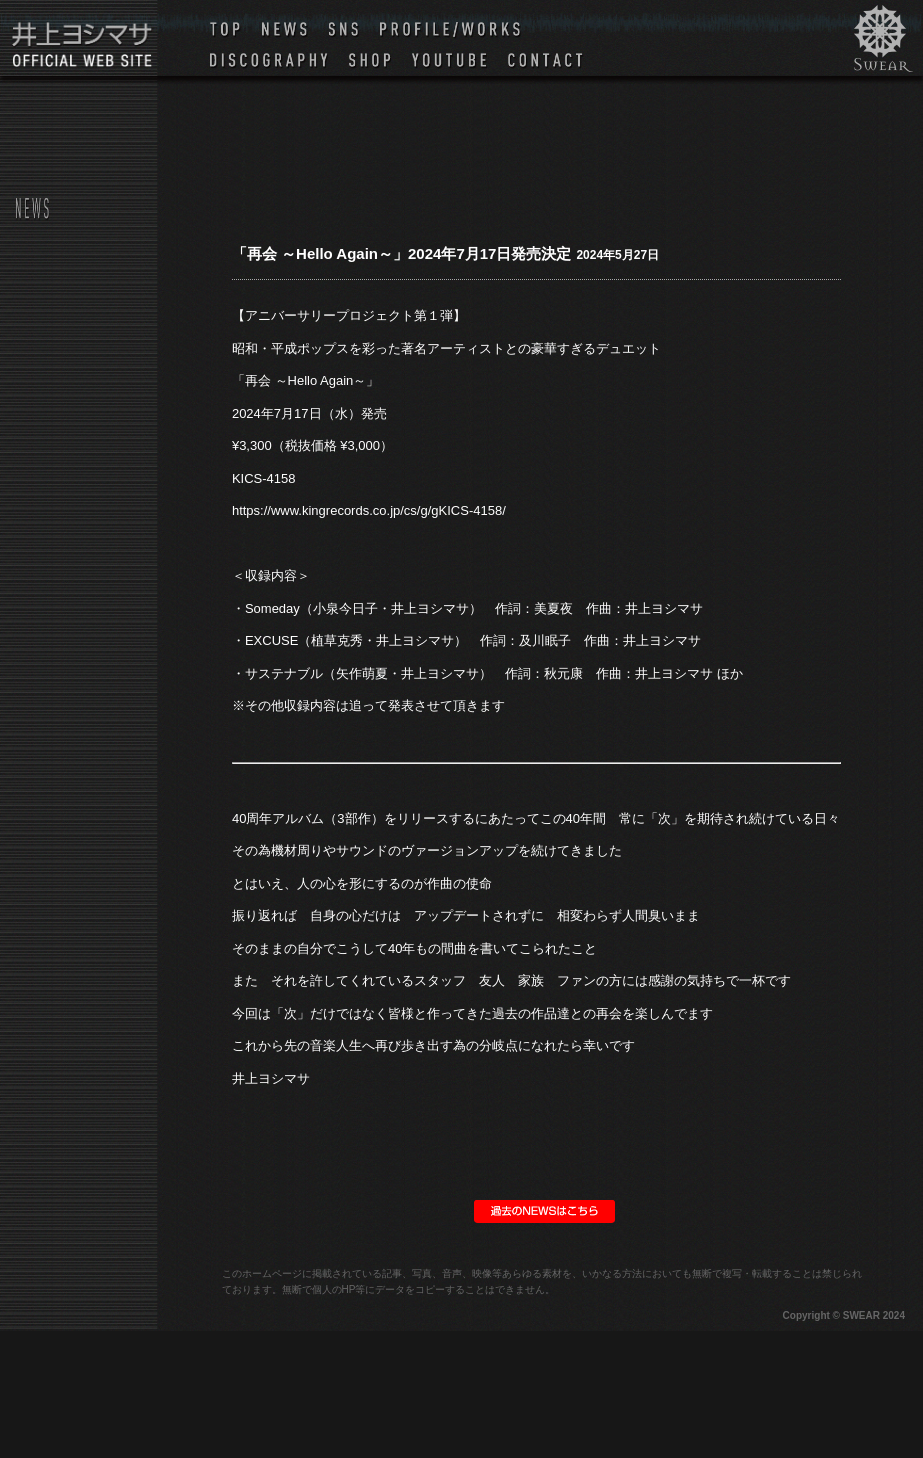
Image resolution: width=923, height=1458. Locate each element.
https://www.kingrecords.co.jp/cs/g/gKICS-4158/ (369, 510)
